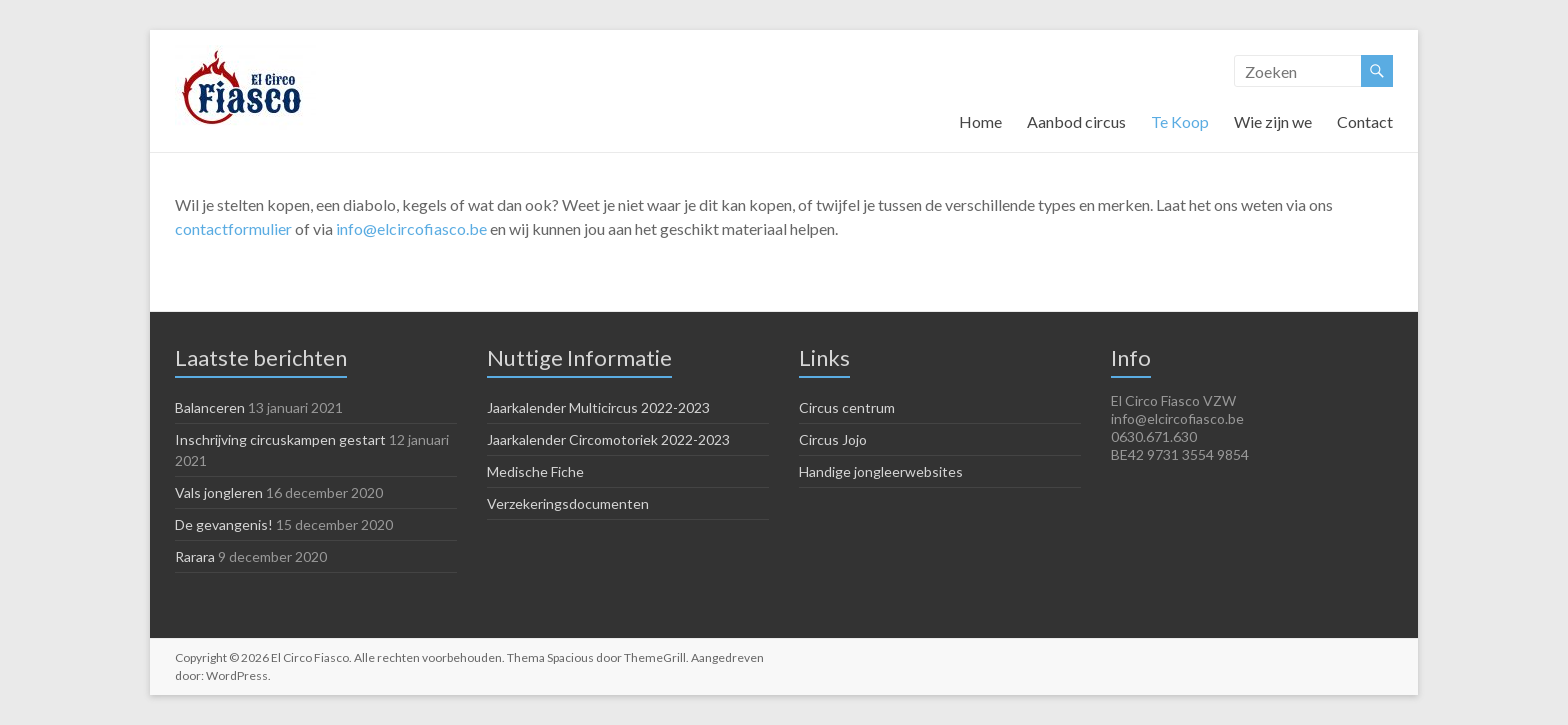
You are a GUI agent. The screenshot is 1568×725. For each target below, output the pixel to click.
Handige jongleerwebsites (881, 471)
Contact (1365, 121)
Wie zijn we (1273, 121)
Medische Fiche (535, 471)
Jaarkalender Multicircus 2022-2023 (598, 407)
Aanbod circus (1076, 121)
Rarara (195, 556)
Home (980, 121)
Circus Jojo (833, 439)
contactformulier (233, 228)
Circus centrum (847, 407)
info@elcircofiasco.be (411, 228)
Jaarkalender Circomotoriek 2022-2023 (608, 439)
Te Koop (1180, 121)
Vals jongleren (219, 492)
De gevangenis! (224, 524)
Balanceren (210, 407)
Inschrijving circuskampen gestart (280, 439)
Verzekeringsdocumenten (568, 503)
